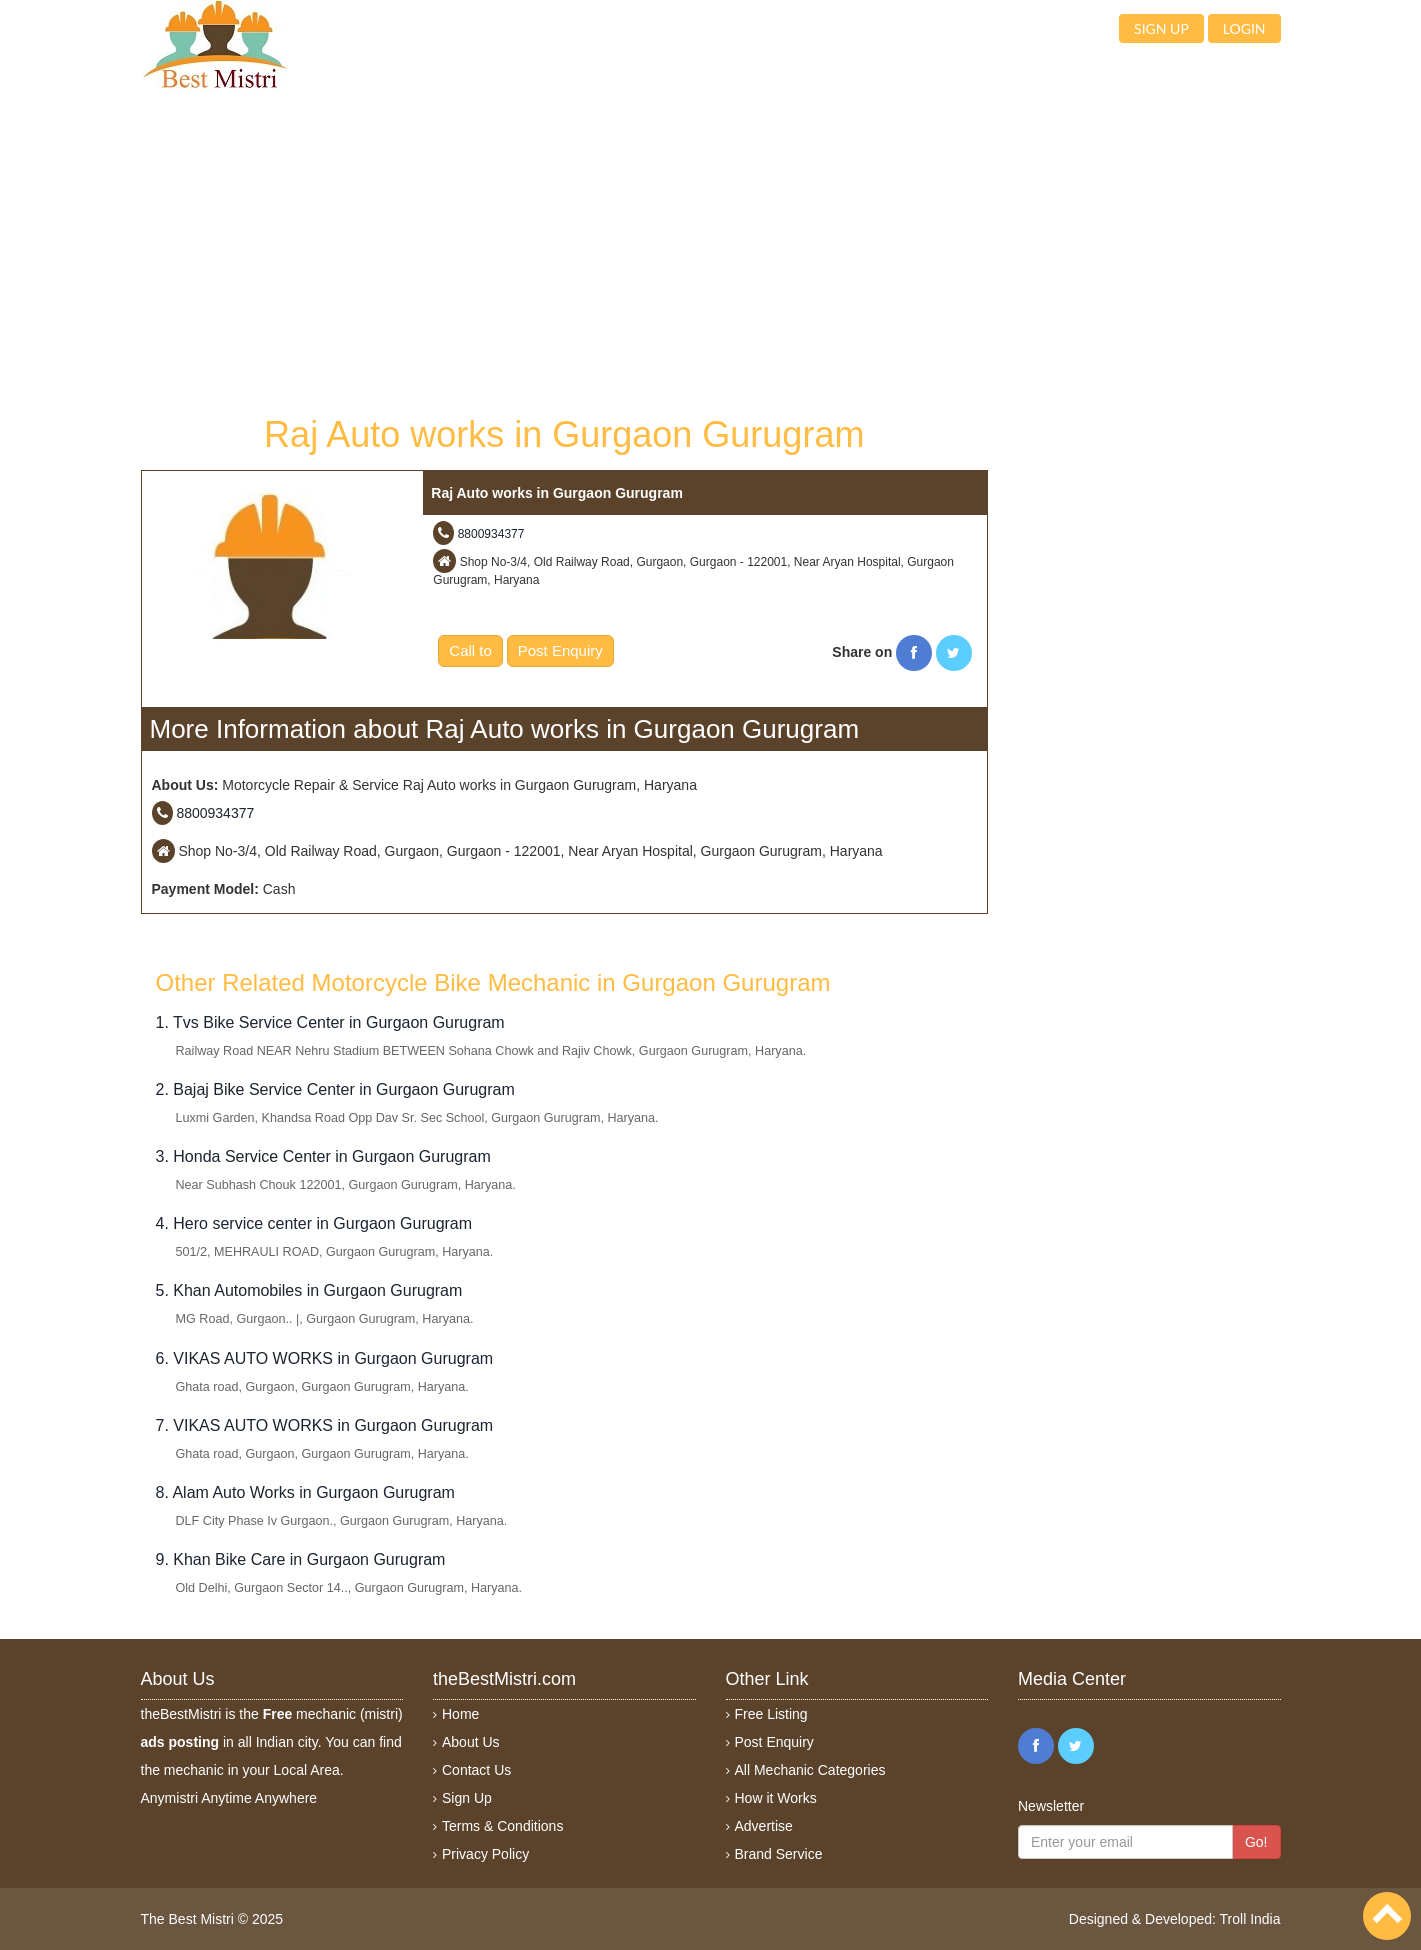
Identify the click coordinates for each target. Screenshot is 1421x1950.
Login (1244, 28)
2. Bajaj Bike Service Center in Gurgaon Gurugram (335, 1089)
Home (460, 1714)
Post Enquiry (560, 650)
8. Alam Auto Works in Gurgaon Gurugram (305, 1492)
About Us (471, 1742)
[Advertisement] (565, 250)
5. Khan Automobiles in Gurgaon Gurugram (309, 1290)
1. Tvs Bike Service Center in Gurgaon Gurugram (330, 1022)
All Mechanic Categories (810, 1770)
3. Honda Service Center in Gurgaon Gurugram (323, 1156)
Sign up (1161, 28)
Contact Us (476, 1770)
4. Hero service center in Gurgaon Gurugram (314, 1223)
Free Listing (771, 1714)
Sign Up (467, 1798)
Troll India (1250, 1919)
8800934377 (491, 534)
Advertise (764, 1826)
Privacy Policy (485, 1854)
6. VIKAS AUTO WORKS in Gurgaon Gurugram (325, 1358)
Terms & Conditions (502, 1826)
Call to (470, 650)
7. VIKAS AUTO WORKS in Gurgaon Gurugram (325, 1425)
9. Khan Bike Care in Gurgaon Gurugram (301, 1559)
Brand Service (779, 1854)
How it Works (776, 1798)
